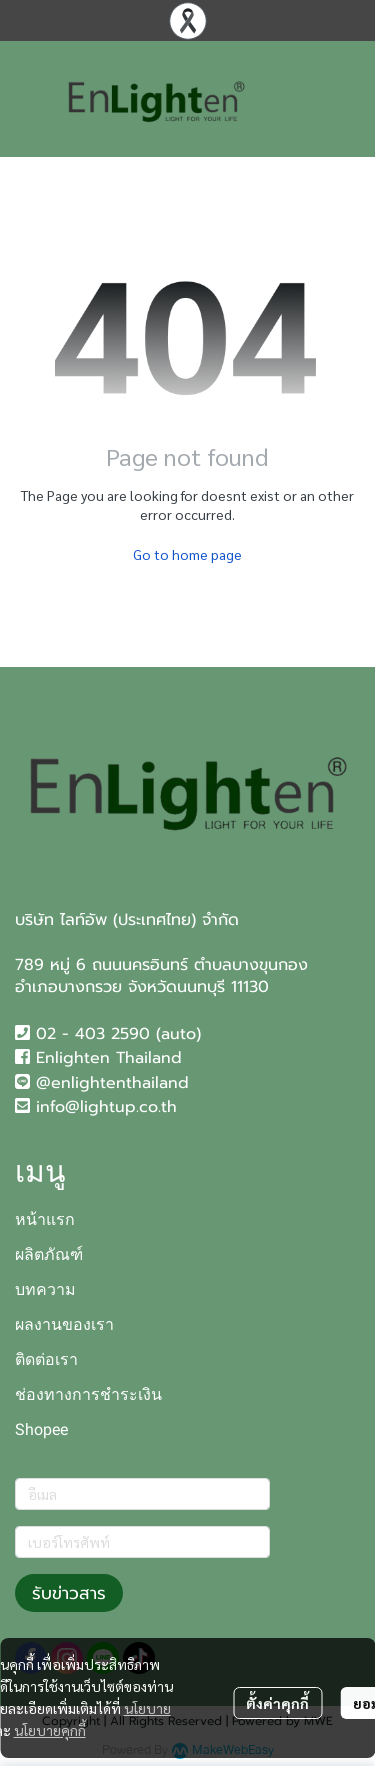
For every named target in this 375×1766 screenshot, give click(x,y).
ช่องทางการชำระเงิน (88, 1394)
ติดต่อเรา (46, 1359)
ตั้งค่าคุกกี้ (277, 1703)
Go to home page (187, 554)
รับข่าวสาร (69, 1593)
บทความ (45, 1289)
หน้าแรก (45, 1219)
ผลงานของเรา (64, 1324)
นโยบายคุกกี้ (50, 1730)
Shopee (41, 1429)
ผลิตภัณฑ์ (49, 1254)
